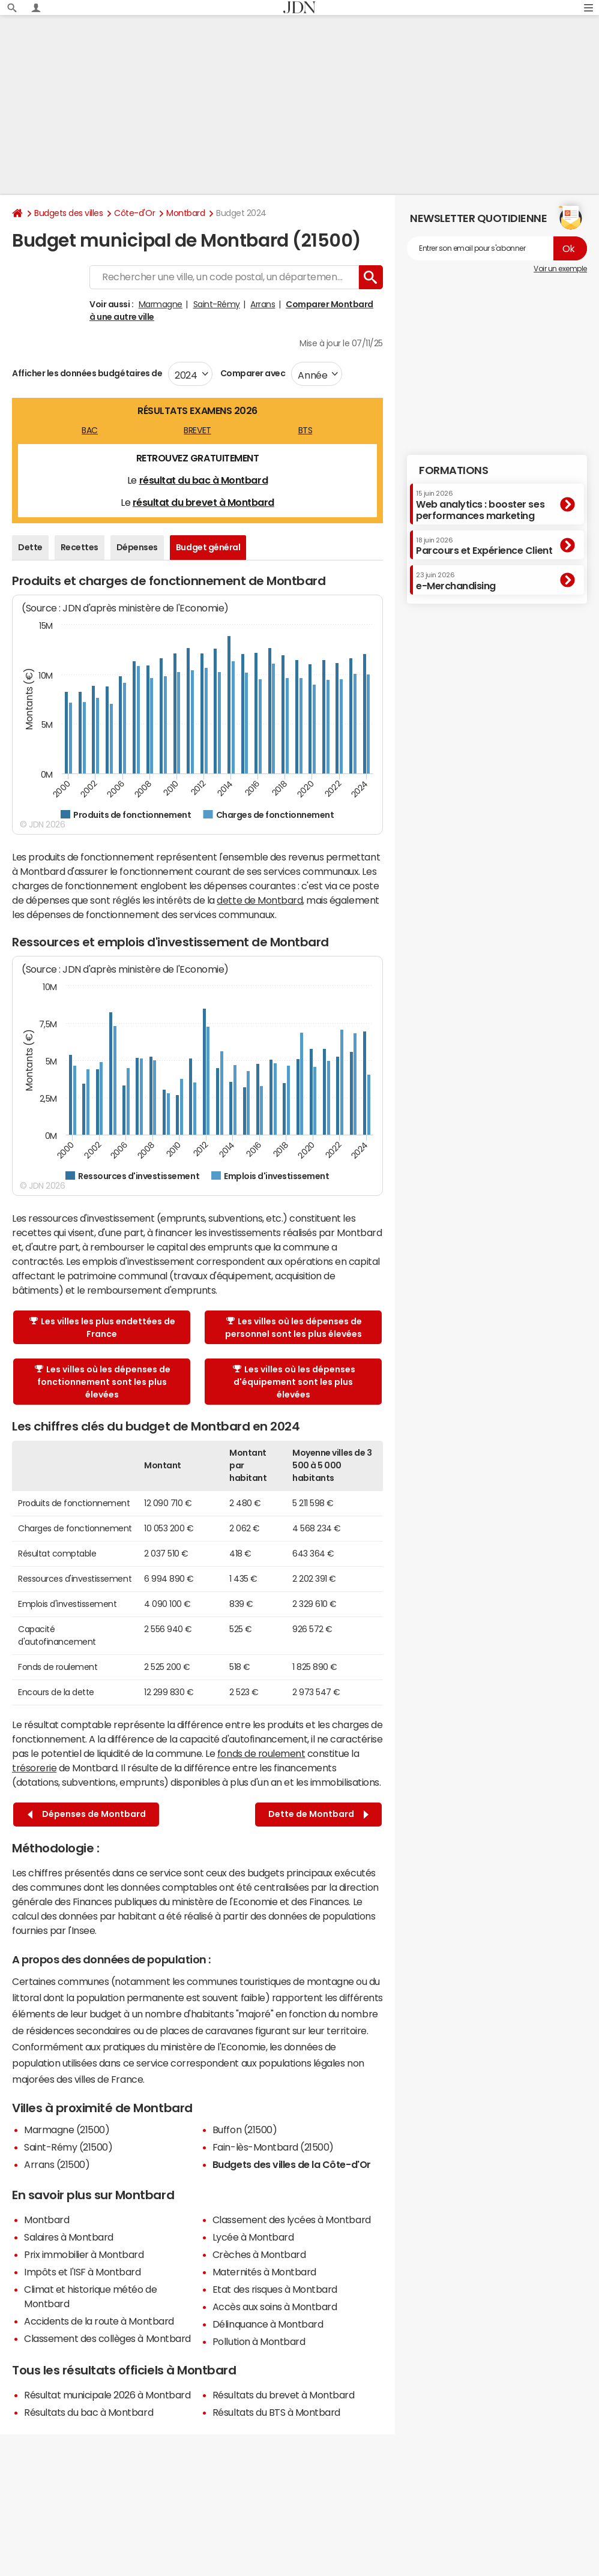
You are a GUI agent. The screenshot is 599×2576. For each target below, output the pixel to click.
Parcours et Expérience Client (484, 546)
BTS (305, 430)
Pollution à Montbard (258, 2341)
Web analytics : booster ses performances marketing (480, 505)
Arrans (262, 304)
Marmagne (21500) (66, 2129)
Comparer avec (251, 373)
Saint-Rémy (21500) (68, 2147)
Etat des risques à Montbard (274, 2289)
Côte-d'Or (134, 213)
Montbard (185, 213)
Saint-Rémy (216, 304)
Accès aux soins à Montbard (274, 2306)
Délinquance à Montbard (267, 2324)
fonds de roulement (261, 1753)
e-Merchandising (456, 581)
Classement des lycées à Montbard (291, 2219)
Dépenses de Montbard (87, 1814)
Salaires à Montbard (68, 2237)
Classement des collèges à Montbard (107, 2338)
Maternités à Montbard (264, 2272)
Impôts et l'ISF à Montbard (82, 2272)
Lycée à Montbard (252, 2237)
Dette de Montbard (318, 1814)
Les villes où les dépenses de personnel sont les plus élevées (293, 1327)
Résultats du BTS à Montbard (276, 2412)
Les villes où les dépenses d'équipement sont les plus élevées (294, 1382)
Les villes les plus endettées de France (102, 1327)
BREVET (197, 430)
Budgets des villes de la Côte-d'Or (291, 2164)
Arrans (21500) (56, 2164)
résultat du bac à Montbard (203, 480)
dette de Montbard (260, 900)
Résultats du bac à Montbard (88, 2412)
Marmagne (160, 304)
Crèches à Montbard (259, 2254)
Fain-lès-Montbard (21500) (273, 2147)
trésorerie (34, 1768)
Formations (453, 470)
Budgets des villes (68, 213)
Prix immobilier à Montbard (84, 2254)
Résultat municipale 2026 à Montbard (107, 2395)
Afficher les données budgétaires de (87, 373)
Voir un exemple (560, 268)
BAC (90, 430)
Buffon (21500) (244, 2129)
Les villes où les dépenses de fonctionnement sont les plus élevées (102, 1382)
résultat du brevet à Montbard (203, 502)
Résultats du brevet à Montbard (283, 2395)
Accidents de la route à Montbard (99, 2321)
